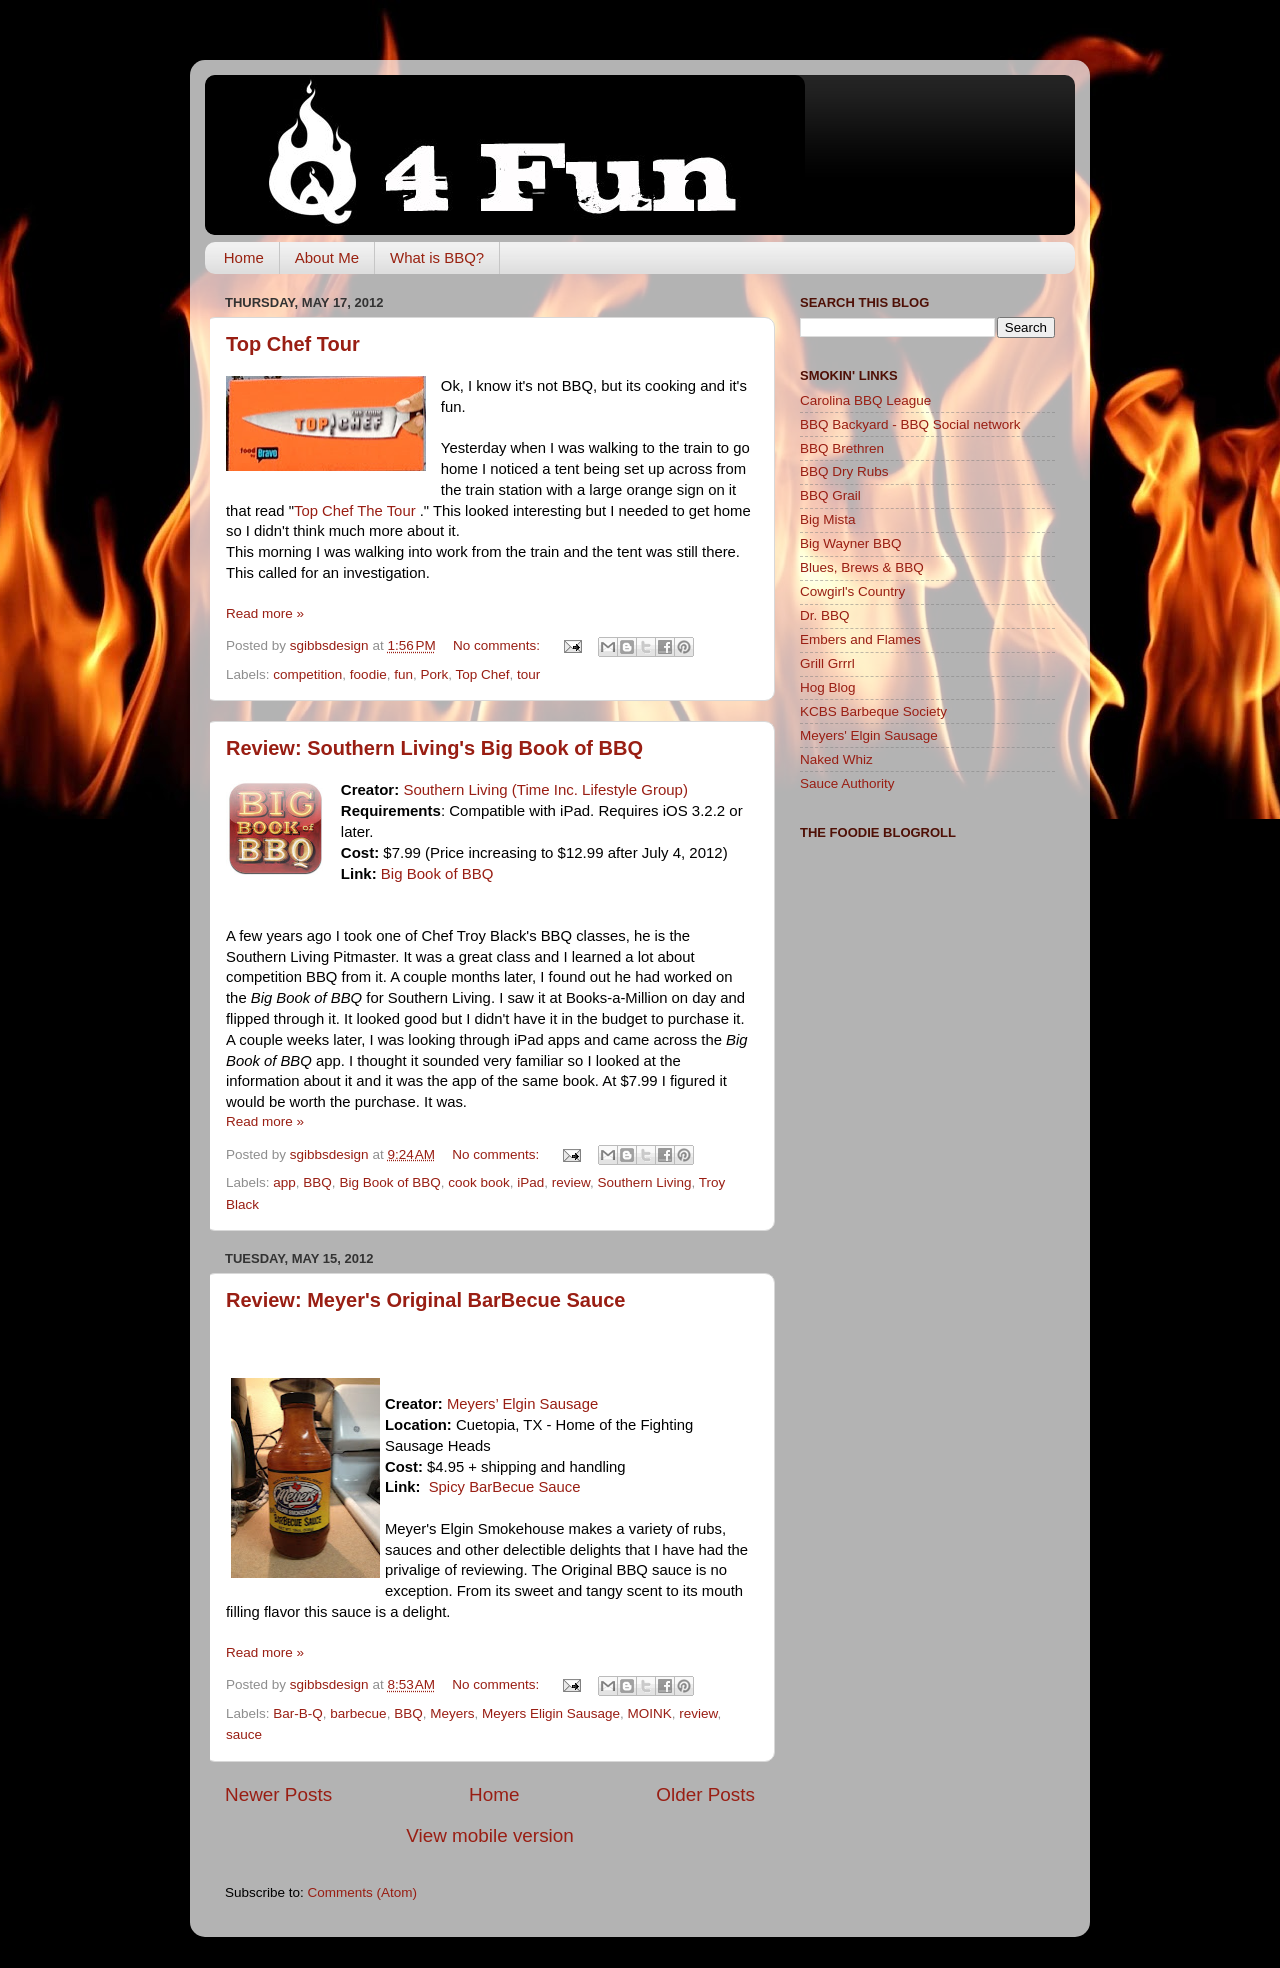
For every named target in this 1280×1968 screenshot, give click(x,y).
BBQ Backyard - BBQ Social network (910, 424)
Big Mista (828, 519)
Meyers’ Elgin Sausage (522, 1404)
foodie (368, 674)
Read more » (265, 613)
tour (528, 674)
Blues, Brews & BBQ (862, 567)
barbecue (358, 1713)
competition (307, 674)
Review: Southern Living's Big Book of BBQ (434, 748)
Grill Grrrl (827, 663)
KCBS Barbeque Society (873, 711)
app (284, 1182)
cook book (479, 1182)
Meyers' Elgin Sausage (869, 735)
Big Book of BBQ (437, 873)
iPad (530, 1182)
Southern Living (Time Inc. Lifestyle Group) (545, 789)
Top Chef (483, 674)
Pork (434, 674)
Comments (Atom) (363, 1892)
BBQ (317, 1182)
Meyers (452, 1713)
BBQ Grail (830, 495)
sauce (244, 1734)
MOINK (650, 1713)
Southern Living (645, 1182)
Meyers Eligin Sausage (551, 1713)
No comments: (498, 645)
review (571, 1182)
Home (244, 257)
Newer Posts (278, 1794)
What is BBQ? (437, 257)
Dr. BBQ (825, 615)
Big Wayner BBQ (851, 543)
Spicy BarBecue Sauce (505, 1487)
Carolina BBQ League (865, 400)
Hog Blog (828, 687)
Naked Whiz (836, 759)
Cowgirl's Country (852, 591)
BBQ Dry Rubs (844, 471)
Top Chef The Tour (357, 511)
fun (403, 674)
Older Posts (705, 1794)
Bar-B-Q (298, 1713)
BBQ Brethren (842, 448)
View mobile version (490, 1835)
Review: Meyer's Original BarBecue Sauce (425, 1300)
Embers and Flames (860, 639)
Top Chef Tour (293, 344)
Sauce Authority (847, 783)
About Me (327, 257)
